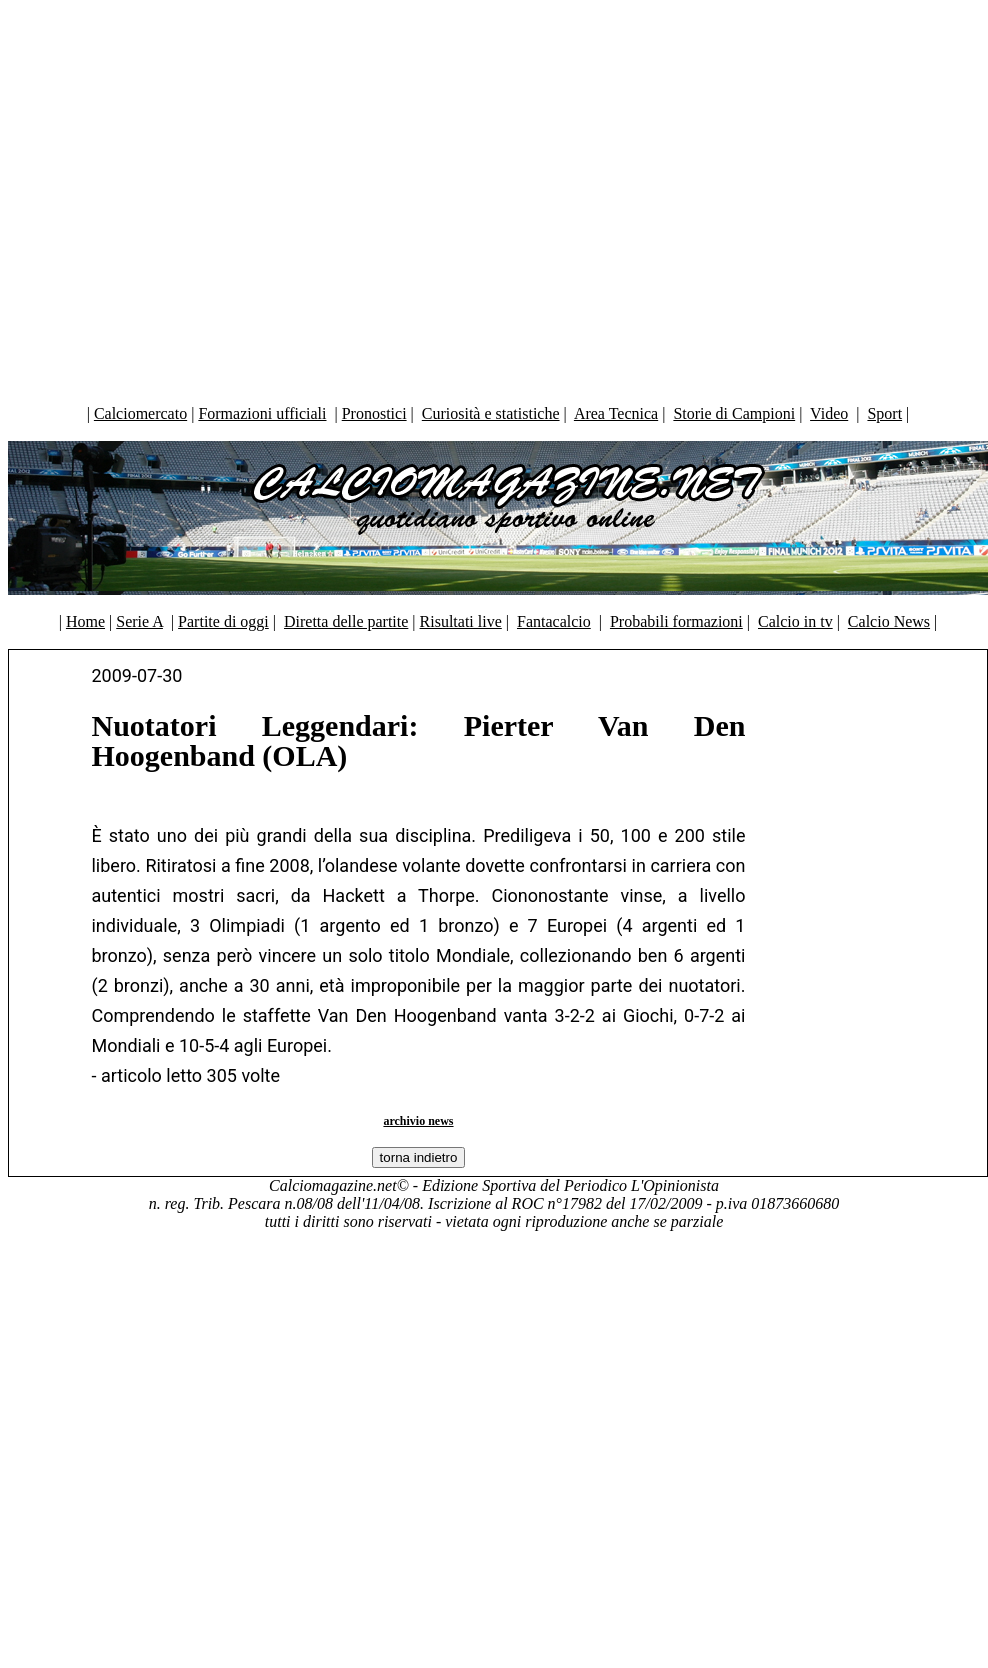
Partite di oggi (223, 621)
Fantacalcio (554, 621)
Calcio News (889, 621)
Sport (884, 413)
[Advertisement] (489, 197)
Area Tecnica (616, 413)
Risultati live (461, 621)
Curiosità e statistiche (491, 413)
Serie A (139, 621)
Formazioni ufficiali (262, 413)
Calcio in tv (795, 621)
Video (829, 413)
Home (85, 621)
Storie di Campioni (734, 413)
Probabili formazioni (676, 621)
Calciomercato (140, 413)
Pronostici (374, 413)
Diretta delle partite (346, 621)
